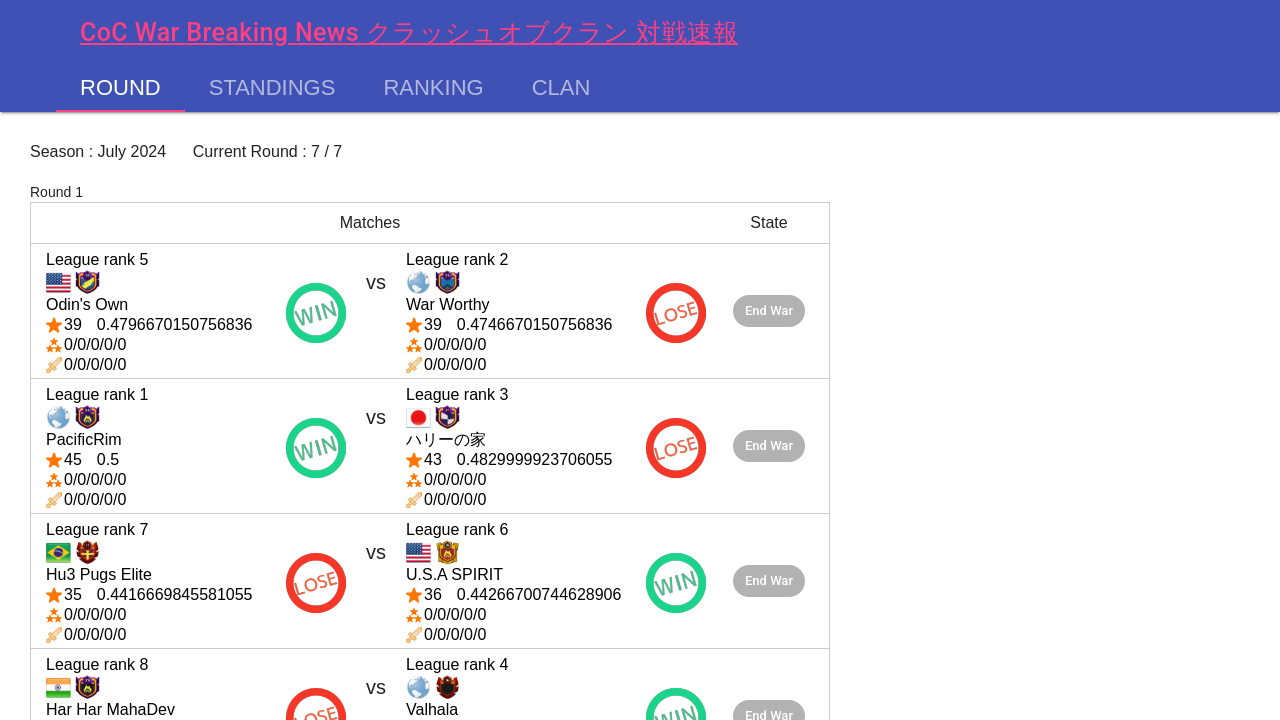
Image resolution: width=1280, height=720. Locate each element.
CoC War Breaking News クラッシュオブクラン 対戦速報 (409, 32)
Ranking (433, 88)
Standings (272, 88)
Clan (561, 88)
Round (120, 88)
